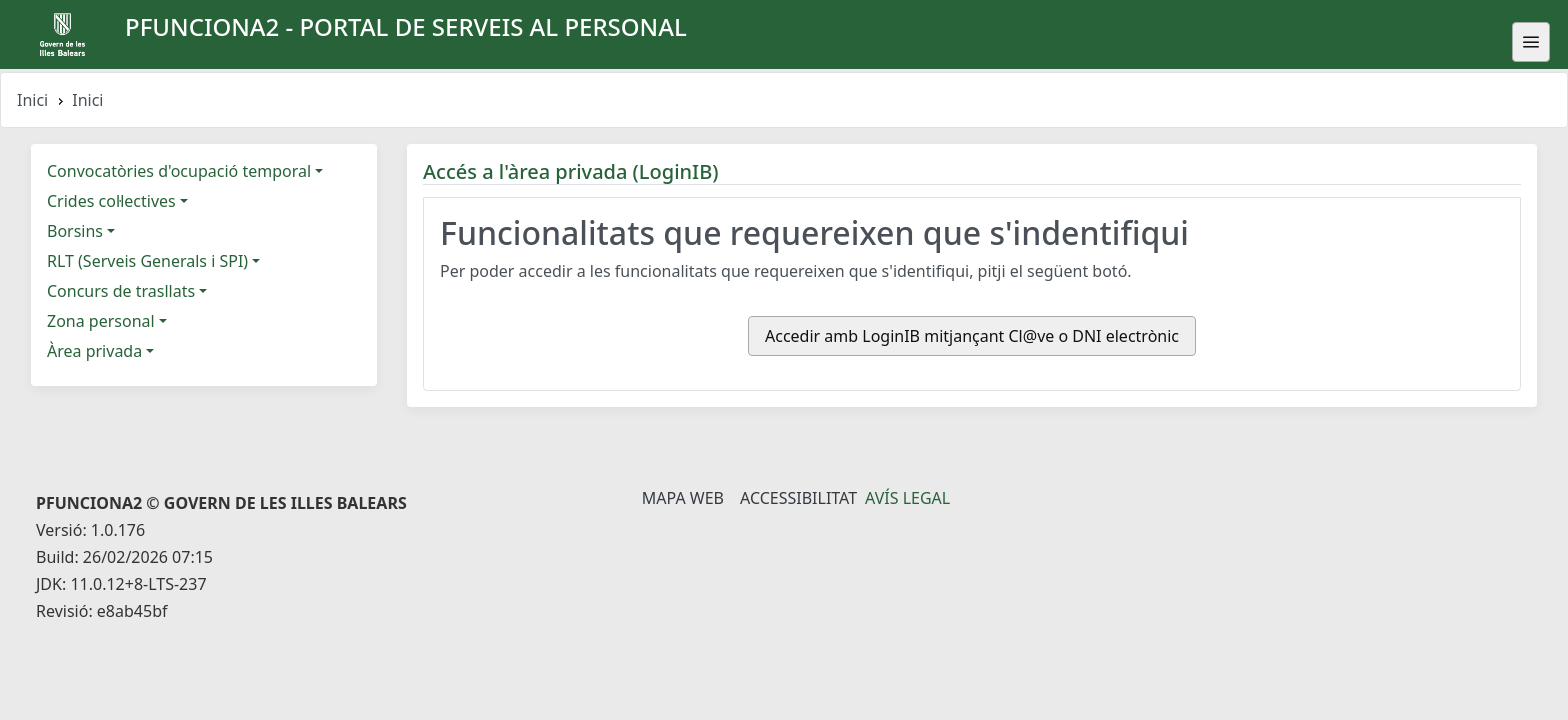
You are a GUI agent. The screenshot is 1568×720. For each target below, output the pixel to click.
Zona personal (101, 321)
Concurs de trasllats (121, 291)
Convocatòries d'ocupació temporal (179, 171)
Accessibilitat (798, 498)
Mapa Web (683, 498)
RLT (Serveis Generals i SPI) (147, 261)
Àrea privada (94, 351)
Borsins (75, 231)
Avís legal (907, 498)
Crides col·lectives (111, 201)
